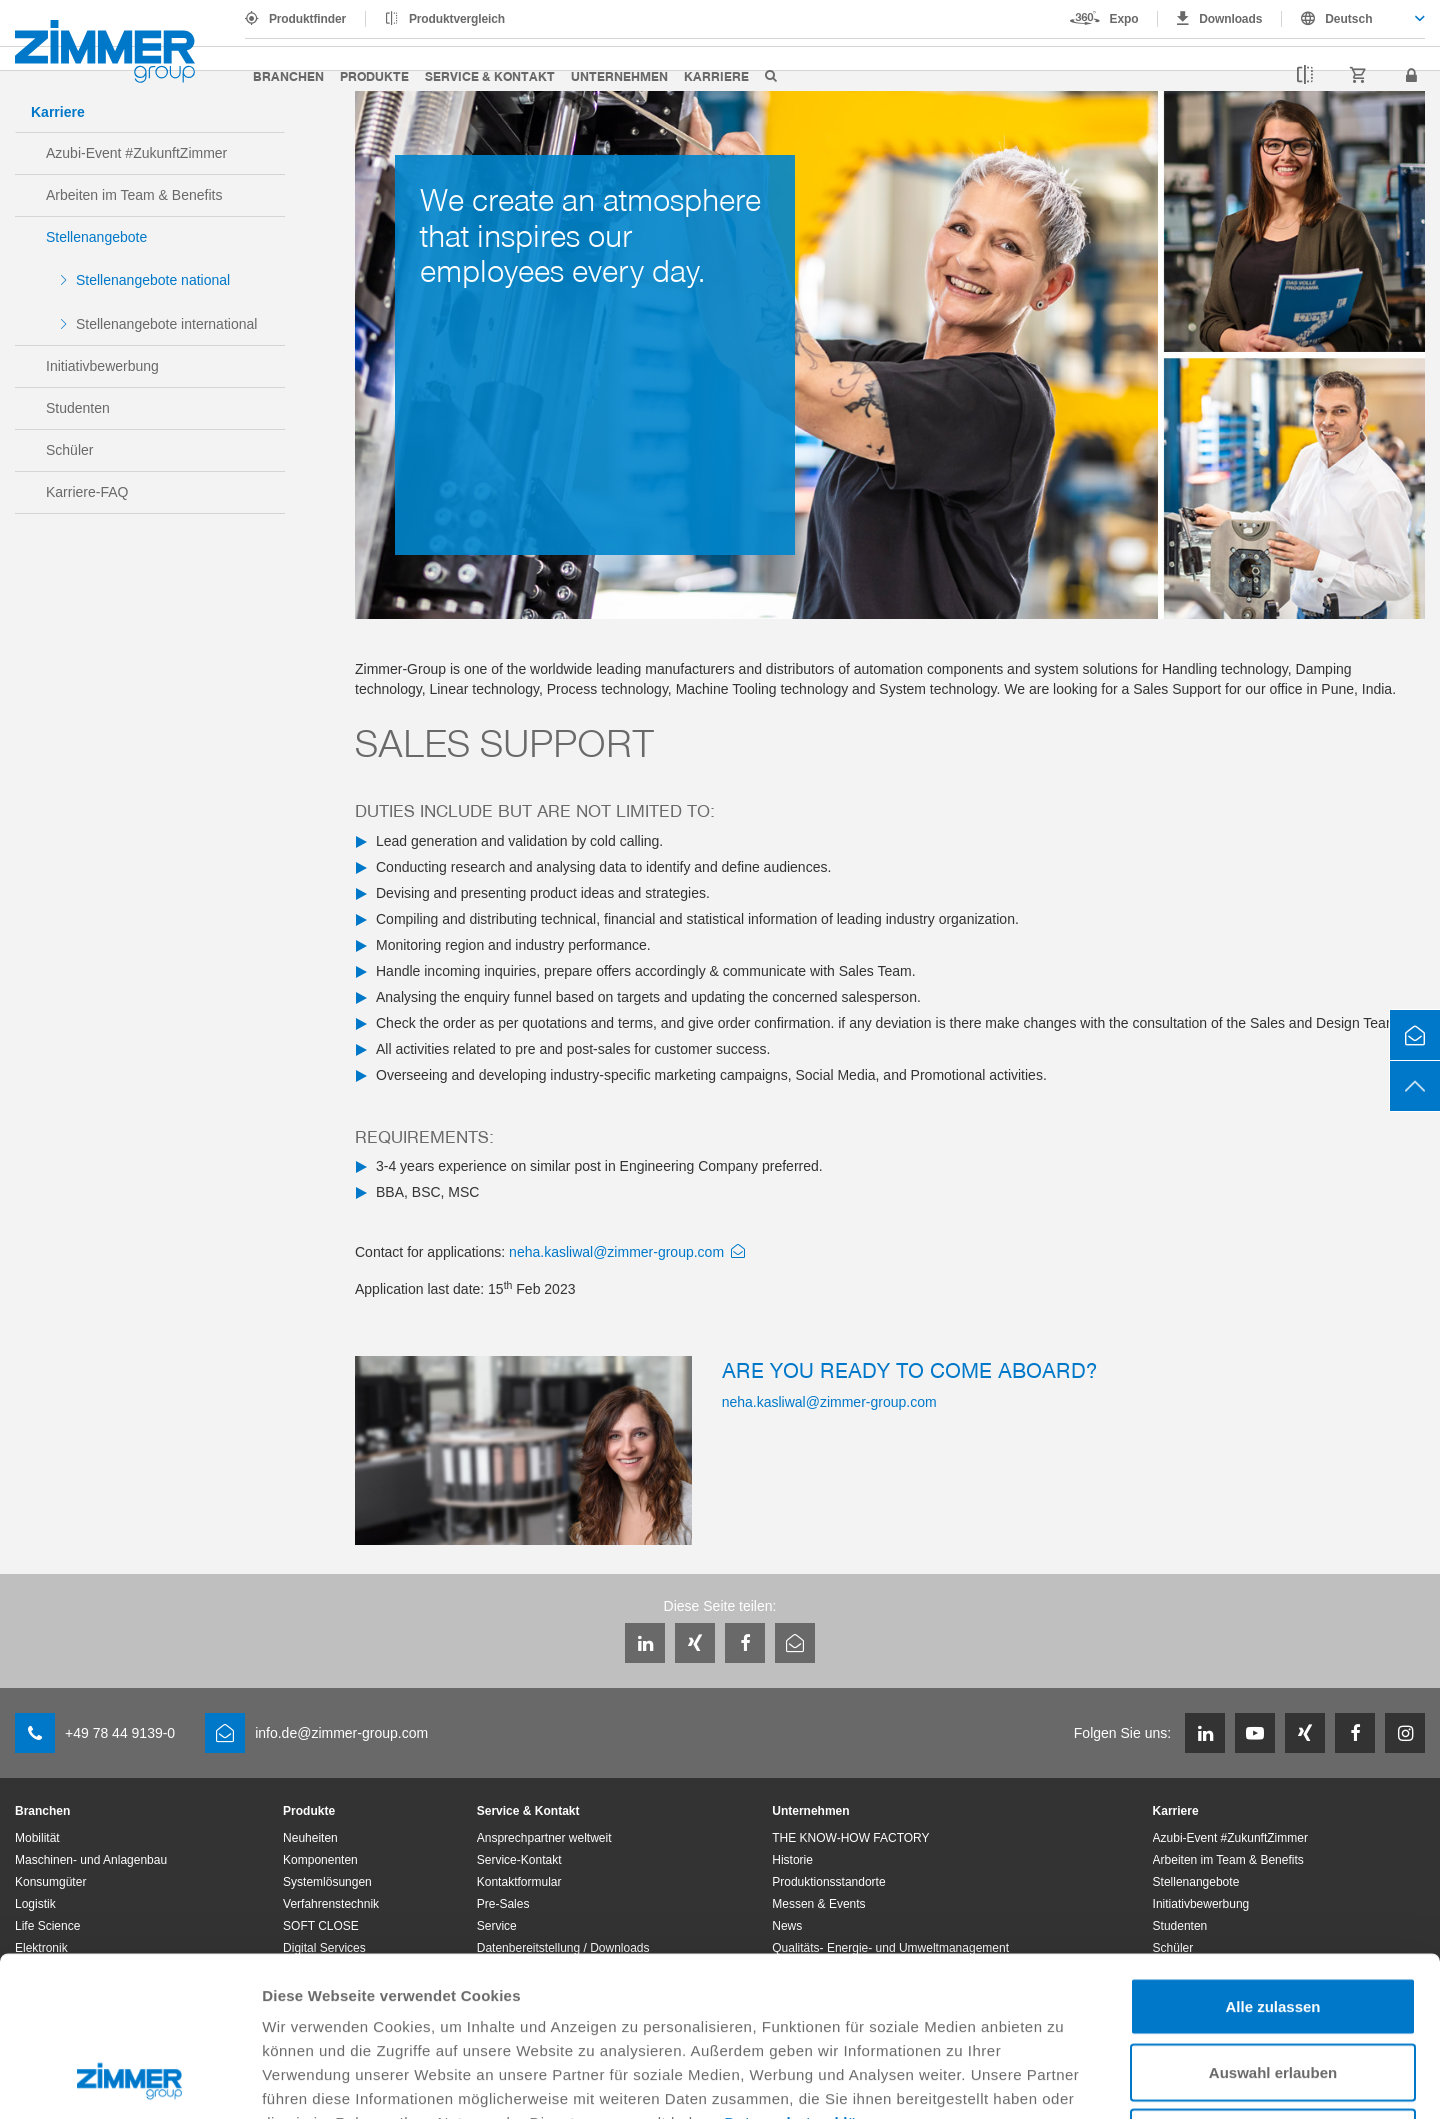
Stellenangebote (96, 237)
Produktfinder (307, 19)
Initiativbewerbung (102, 366)
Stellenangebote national (153, 280)
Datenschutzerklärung (809, 1972)
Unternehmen (619, 75)
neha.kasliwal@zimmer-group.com (616, 1252)
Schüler (69, 450)
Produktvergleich (457, 19)
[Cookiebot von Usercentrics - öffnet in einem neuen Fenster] (129, 2080)
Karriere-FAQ (87, 492)
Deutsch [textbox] (1348, 19)
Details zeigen (1063, 2079)
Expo (1124, 19)
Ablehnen (1273, 1987)
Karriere (716, 75)
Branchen (288, 75)
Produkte (374, 75)
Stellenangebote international (166, 324)
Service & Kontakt (490, 75)
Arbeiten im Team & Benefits (134, 195)
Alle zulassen (1272, 1856)
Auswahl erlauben (1273, 1922)
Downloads (1230, 19)
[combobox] (1353, 19)
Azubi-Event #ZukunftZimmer (136, 153)
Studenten (78, 408)
